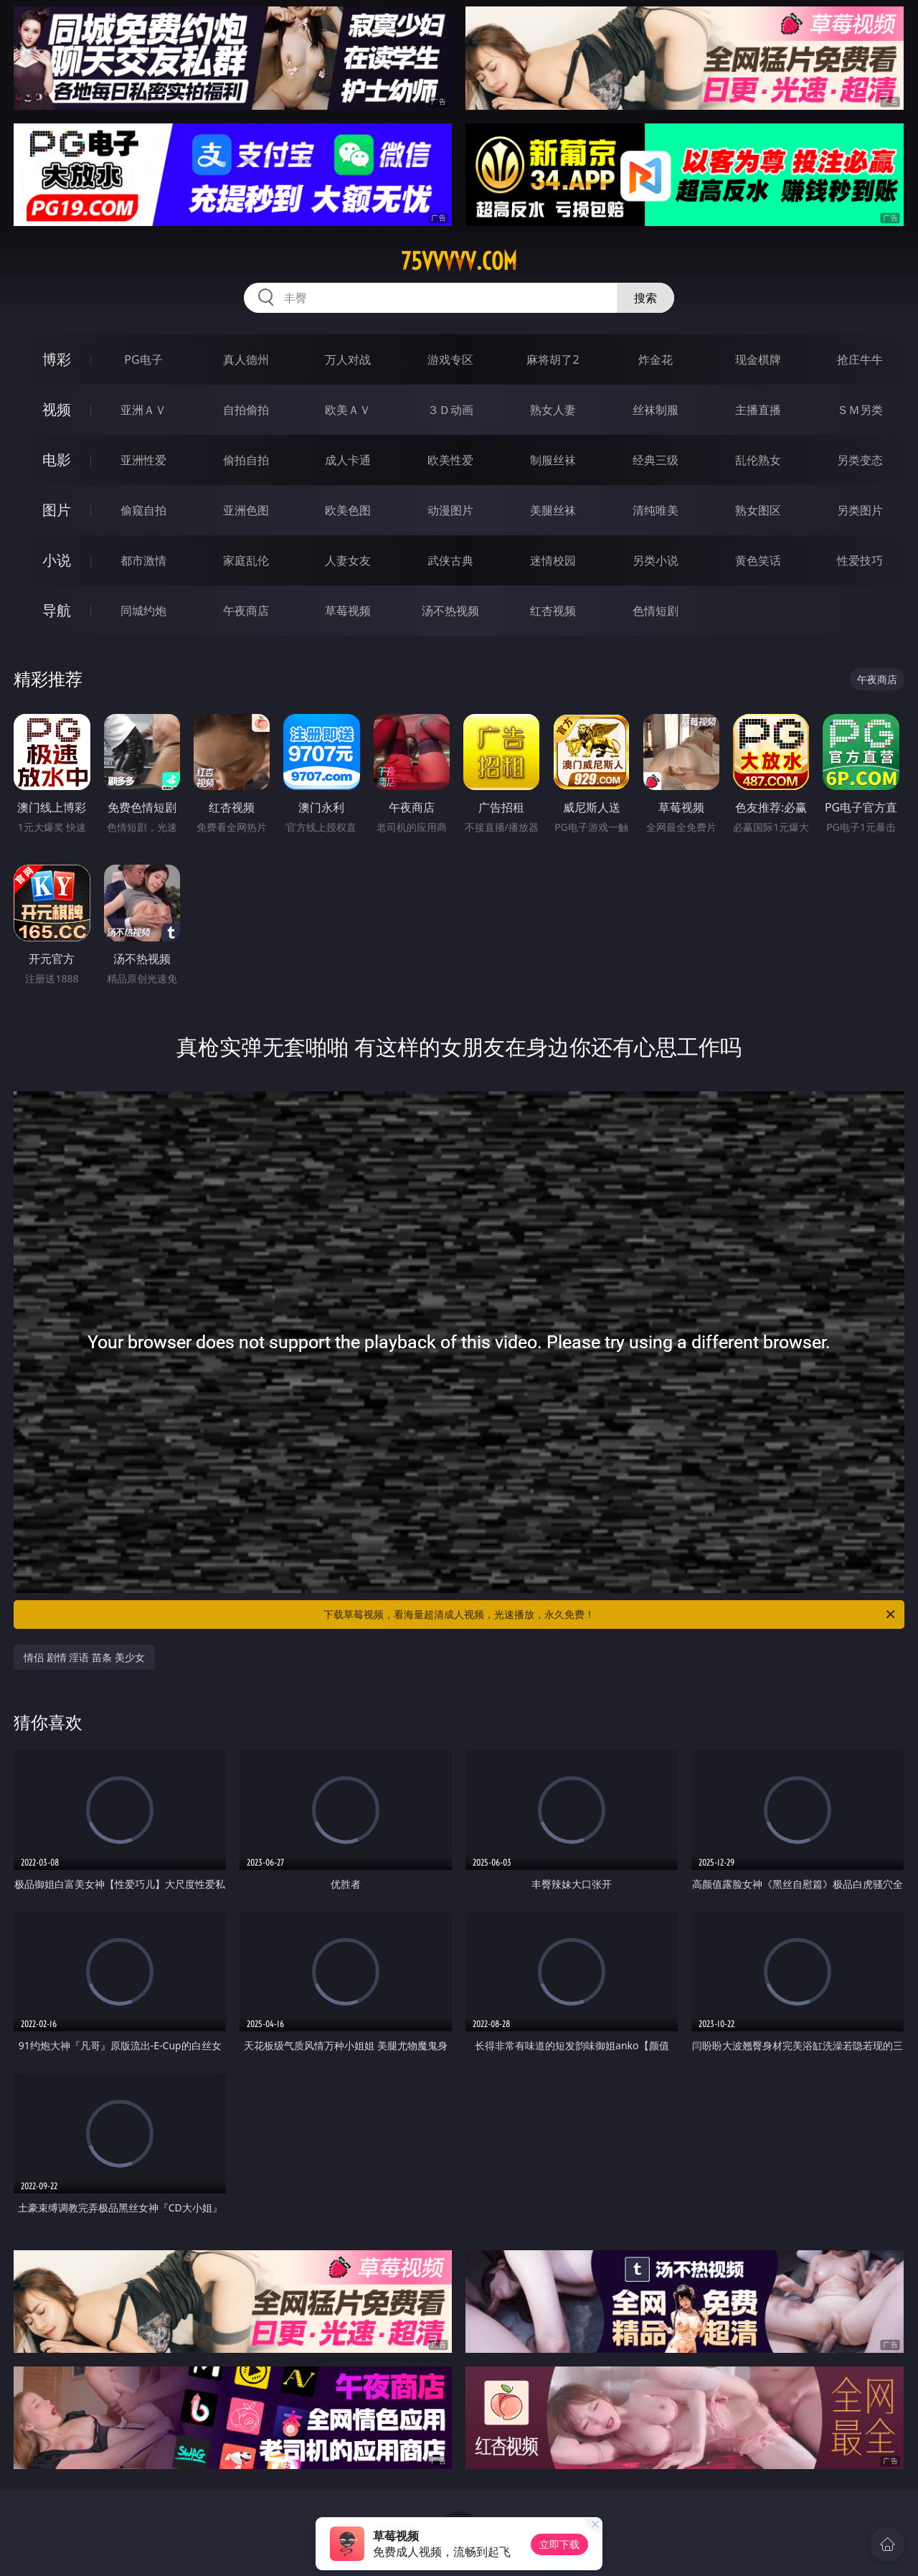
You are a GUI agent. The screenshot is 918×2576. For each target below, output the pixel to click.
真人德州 (246, 359)
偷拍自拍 (246, 460)
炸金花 (655, 359)
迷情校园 (553, 560)
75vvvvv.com (459, 261)
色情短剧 (655, 611)
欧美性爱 (450, 460)
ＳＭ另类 (860, 410)
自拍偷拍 (246, 410)
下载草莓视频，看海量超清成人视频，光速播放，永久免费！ (610, 1614)
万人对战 (348, 359)
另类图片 (860, 510)
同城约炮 (143, 611)
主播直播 (758, 410)
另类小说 (655, 560)
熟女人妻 (553, 410)
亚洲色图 (246, 510)
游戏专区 (450, 359)
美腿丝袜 (553, 510)
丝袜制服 (655, 410)
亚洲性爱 (143, 460)
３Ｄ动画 (450, 410)
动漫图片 (450, 510)
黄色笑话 (758, 560)
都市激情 (143, 560)
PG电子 (143, 359)
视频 (56, 409)
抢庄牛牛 (860, 359)
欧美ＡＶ (348, 410)
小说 (56, 560)
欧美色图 (348, 510)
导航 (56, 610)
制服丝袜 (553, 460)
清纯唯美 (655, 510)
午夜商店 (246, 611)
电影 (56, 459)
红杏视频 (553, 611)
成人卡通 (348, 460)
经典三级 (655, 460)
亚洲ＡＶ (143, 410)
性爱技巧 (860, 560)
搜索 (645, 298)
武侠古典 (450, 560)
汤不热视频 (450, 611)
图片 (56, 510)
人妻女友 (348, 560)
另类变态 (860, 460)
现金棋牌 (758, 359)
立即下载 (559, 2544)
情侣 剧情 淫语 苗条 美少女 (84, 1657)
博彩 (56, 359)
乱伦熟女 (758, 460)
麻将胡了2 (552, 359)
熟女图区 (758, 510)
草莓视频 (348, 611)
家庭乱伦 (246, 560)
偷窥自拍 (143, 510)
